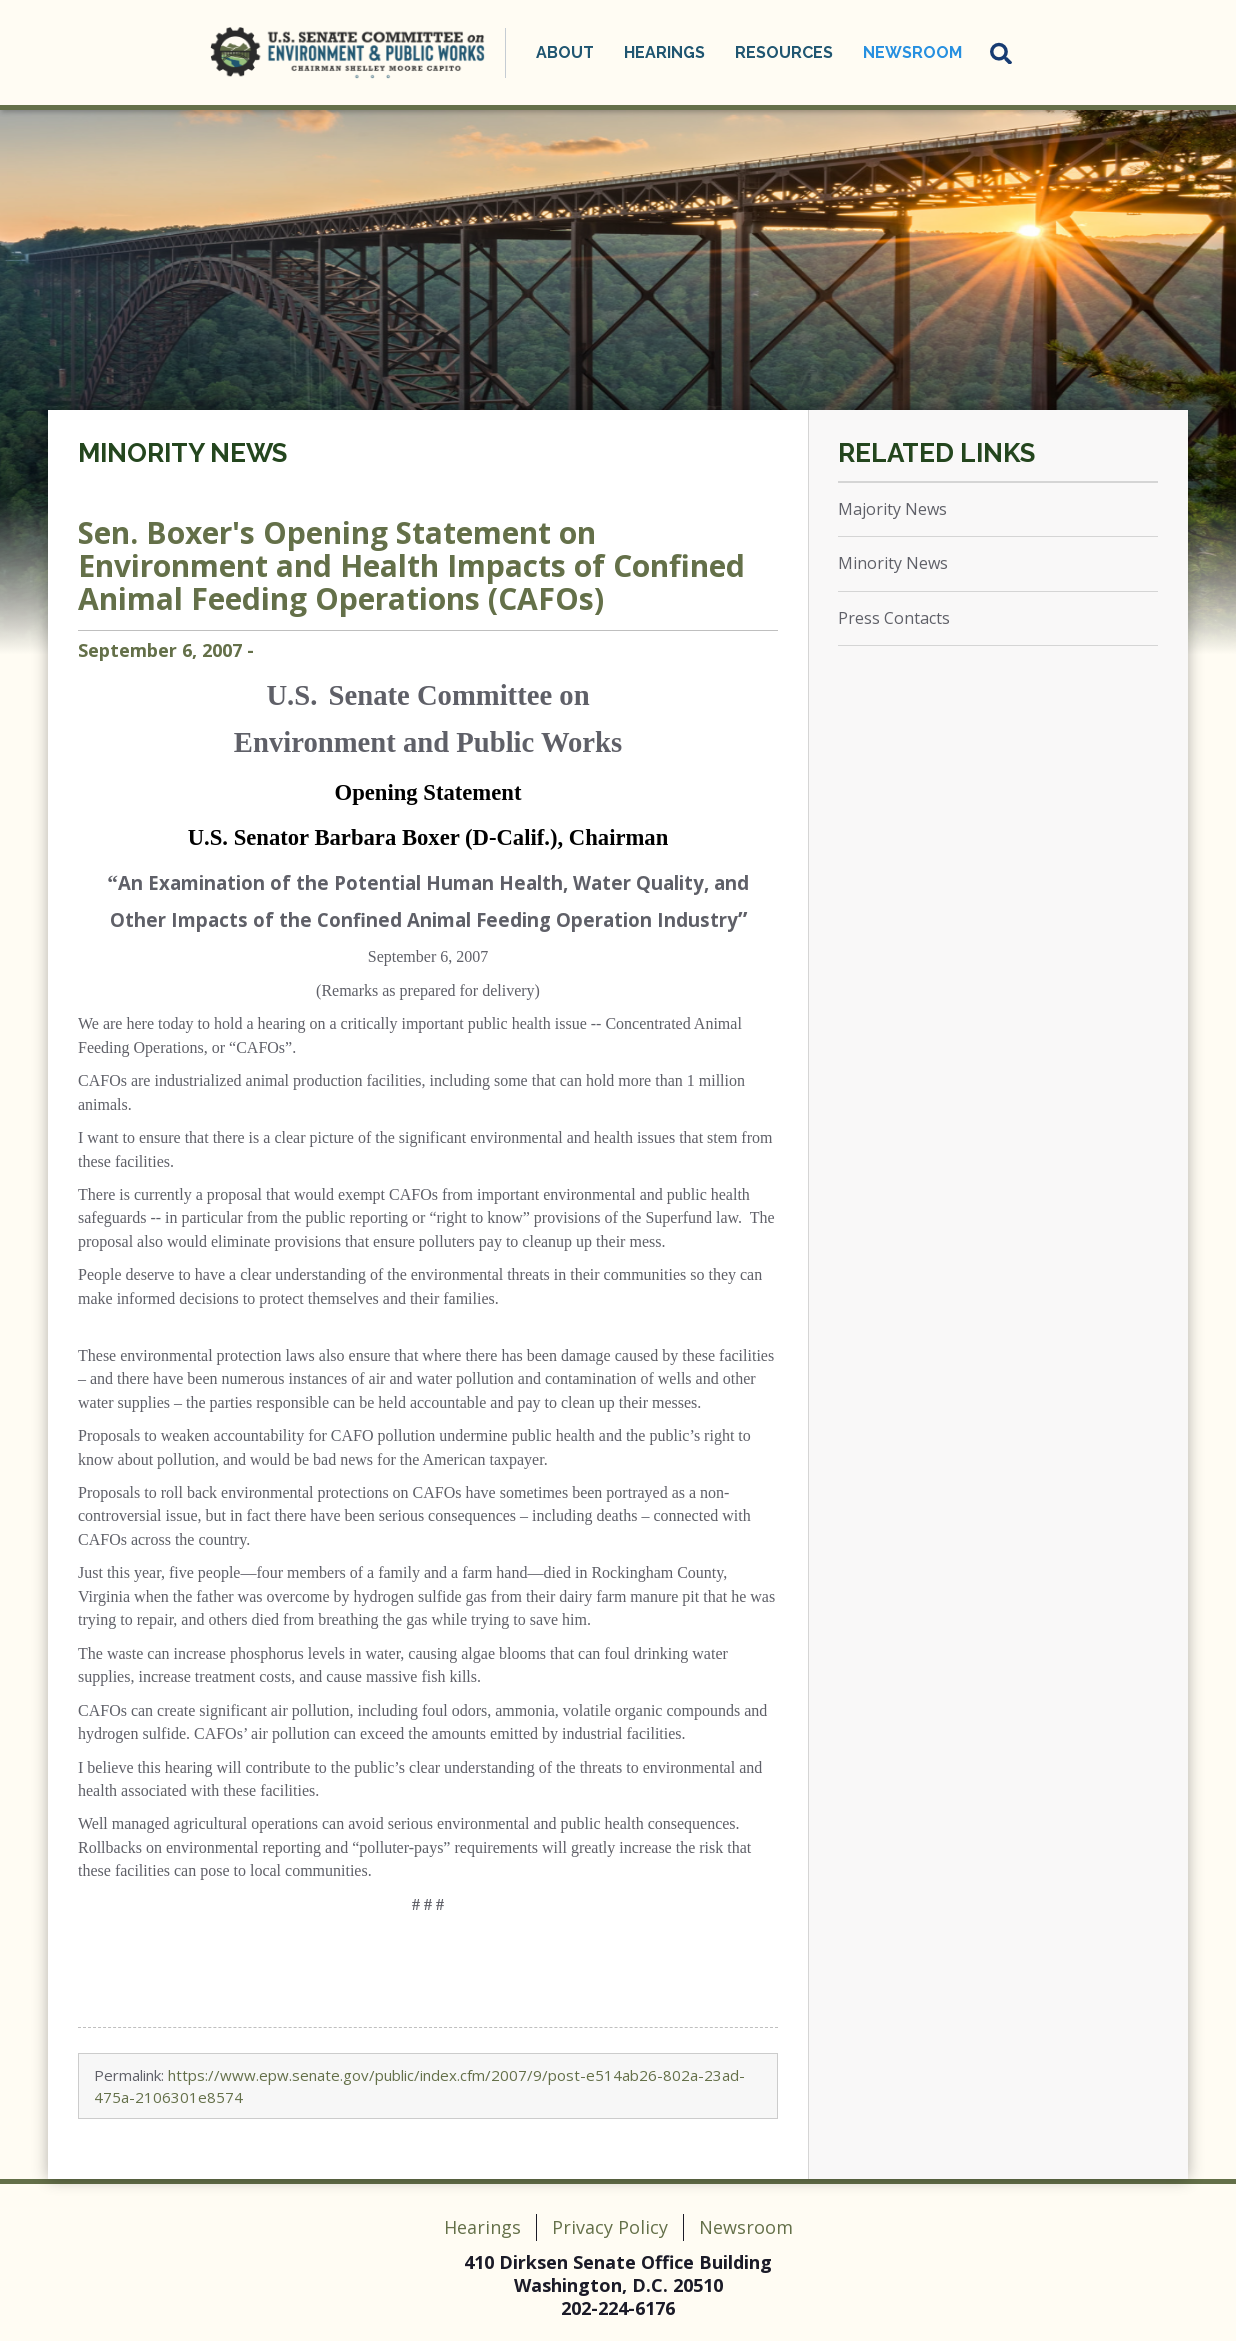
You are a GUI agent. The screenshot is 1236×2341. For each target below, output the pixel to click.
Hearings (664, 52)
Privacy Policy (610, 2227)
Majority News (892, 509)
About (565, 52)
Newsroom (912, 52)
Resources (784, 52)
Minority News (182, 453)
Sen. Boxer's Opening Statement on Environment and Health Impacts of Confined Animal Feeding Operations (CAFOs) (411, 565)
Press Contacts (894, 618)
